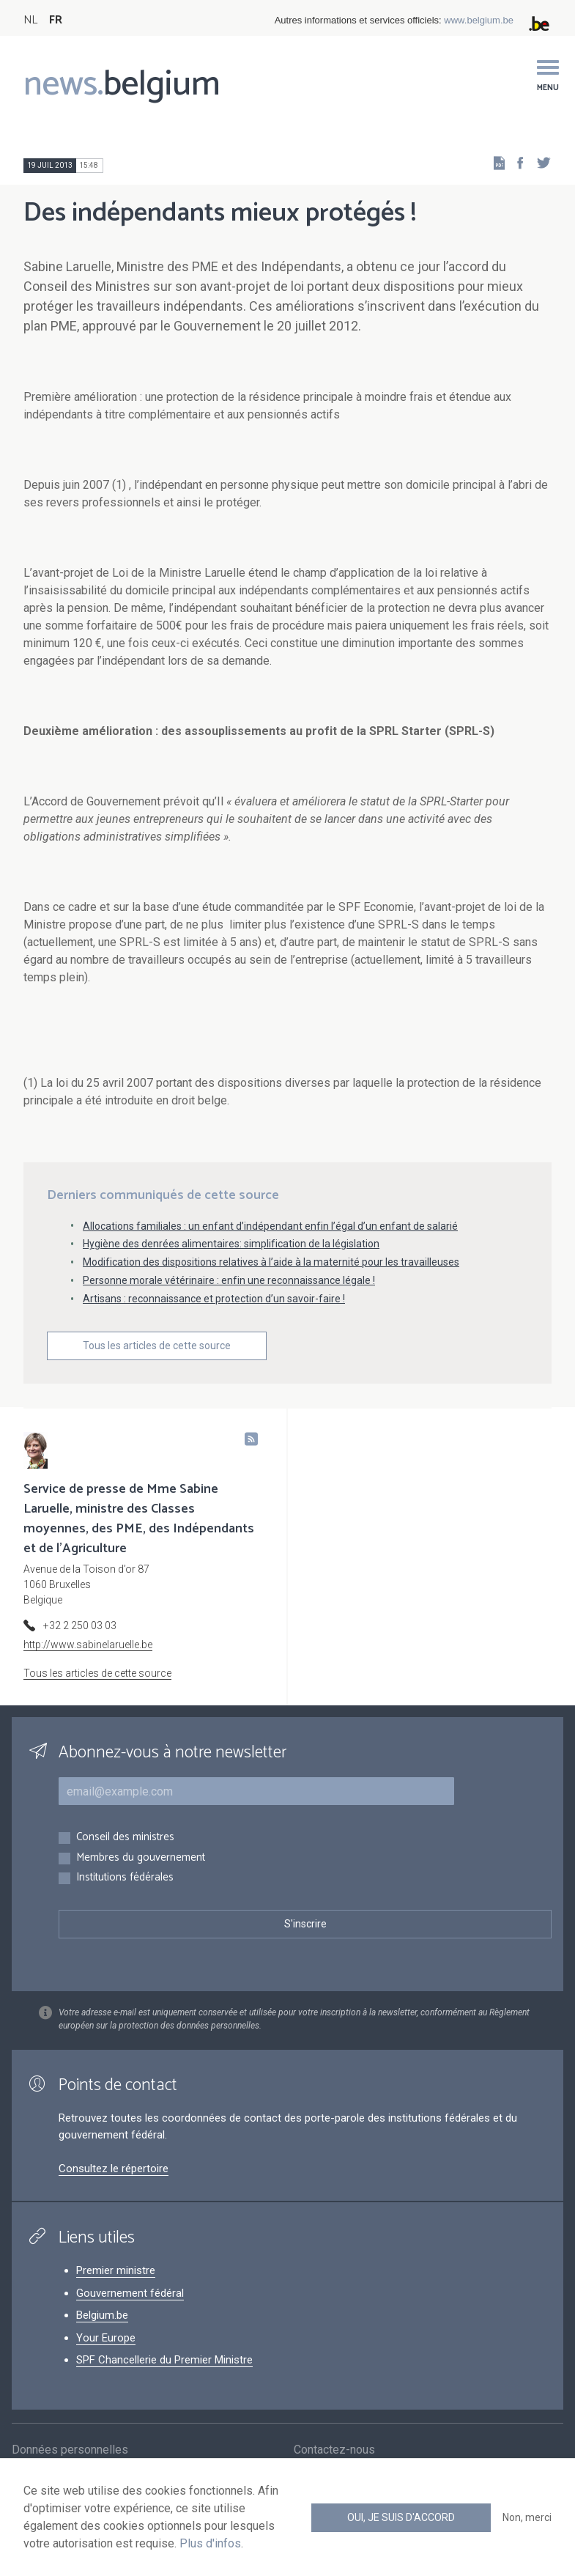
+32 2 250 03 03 (79, 1625)
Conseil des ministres (125, 1837)
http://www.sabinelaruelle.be (87, 1644)
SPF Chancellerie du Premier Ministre (164, 2359)
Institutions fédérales (125, 1878)
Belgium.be (102, 2315)
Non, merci (527, 2517)
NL (30, 20)
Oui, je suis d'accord (401, 2517)
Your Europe (106, 2337)
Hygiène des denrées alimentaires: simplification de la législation (231, 1244)
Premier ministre (115, 2270)
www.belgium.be (478, 20)
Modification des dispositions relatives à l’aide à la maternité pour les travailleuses (271, 1262)
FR (55, 20)
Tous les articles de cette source (157, 1345)
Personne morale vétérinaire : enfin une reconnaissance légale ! (229, 1280)
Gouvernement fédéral (130, 2293)
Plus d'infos (210, 2543)
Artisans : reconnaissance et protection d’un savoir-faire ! (214, 1298)
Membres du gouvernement (140, 1858)
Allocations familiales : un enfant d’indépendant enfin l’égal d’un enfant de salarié (270, 1226)
